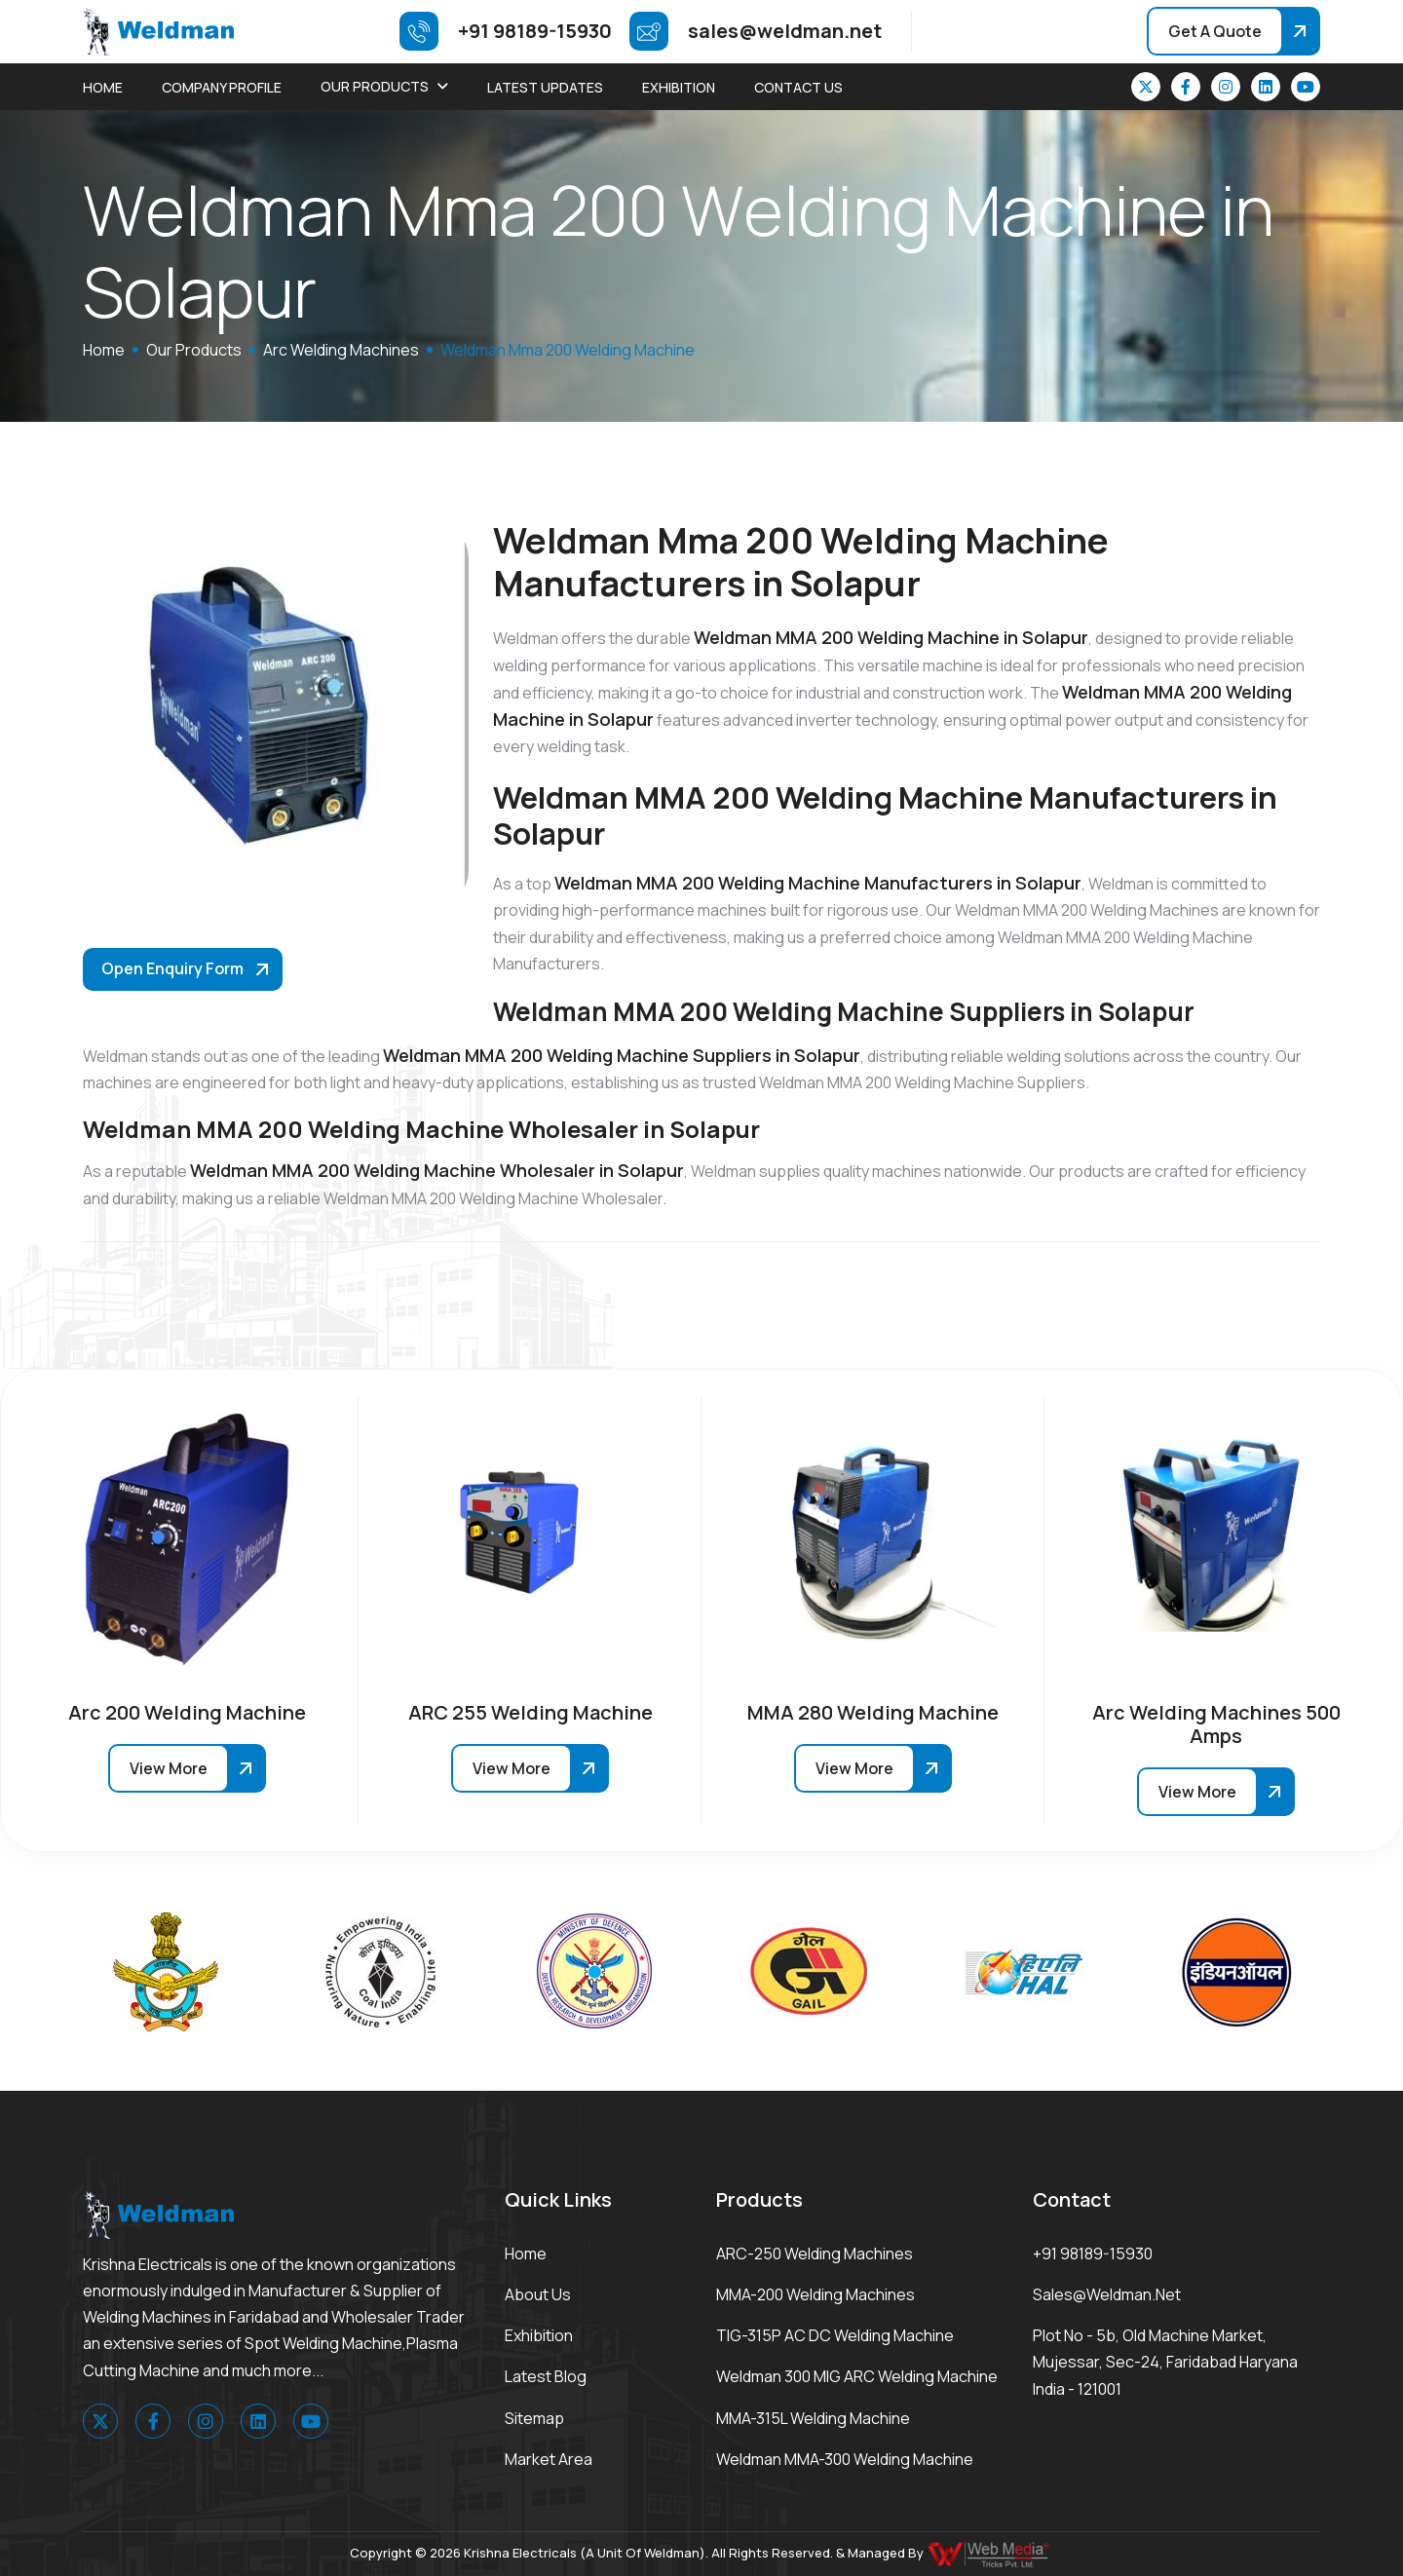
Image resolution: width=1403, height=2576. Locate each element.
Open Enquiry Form (172, 968)
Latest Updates (545, 87)
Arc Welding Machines (341, 349)
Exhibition (678, 87)
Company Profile (222, 87)
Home (103, 87)
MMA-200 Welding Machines (815, 2294)
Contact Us (798, 87)
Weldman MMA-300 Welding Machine (844, 2459)
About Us (538, 2294)
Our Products (375, 86)
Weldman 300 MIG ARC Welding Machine (857, 2376)
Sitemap (534, 2418)
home (104, 349)
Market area (548, 2459)
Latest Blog (546, 2376)
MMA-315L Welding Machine (813, 2418)
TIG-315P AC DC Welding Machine (835, 2335)
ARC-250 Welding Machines (814, 2253)
